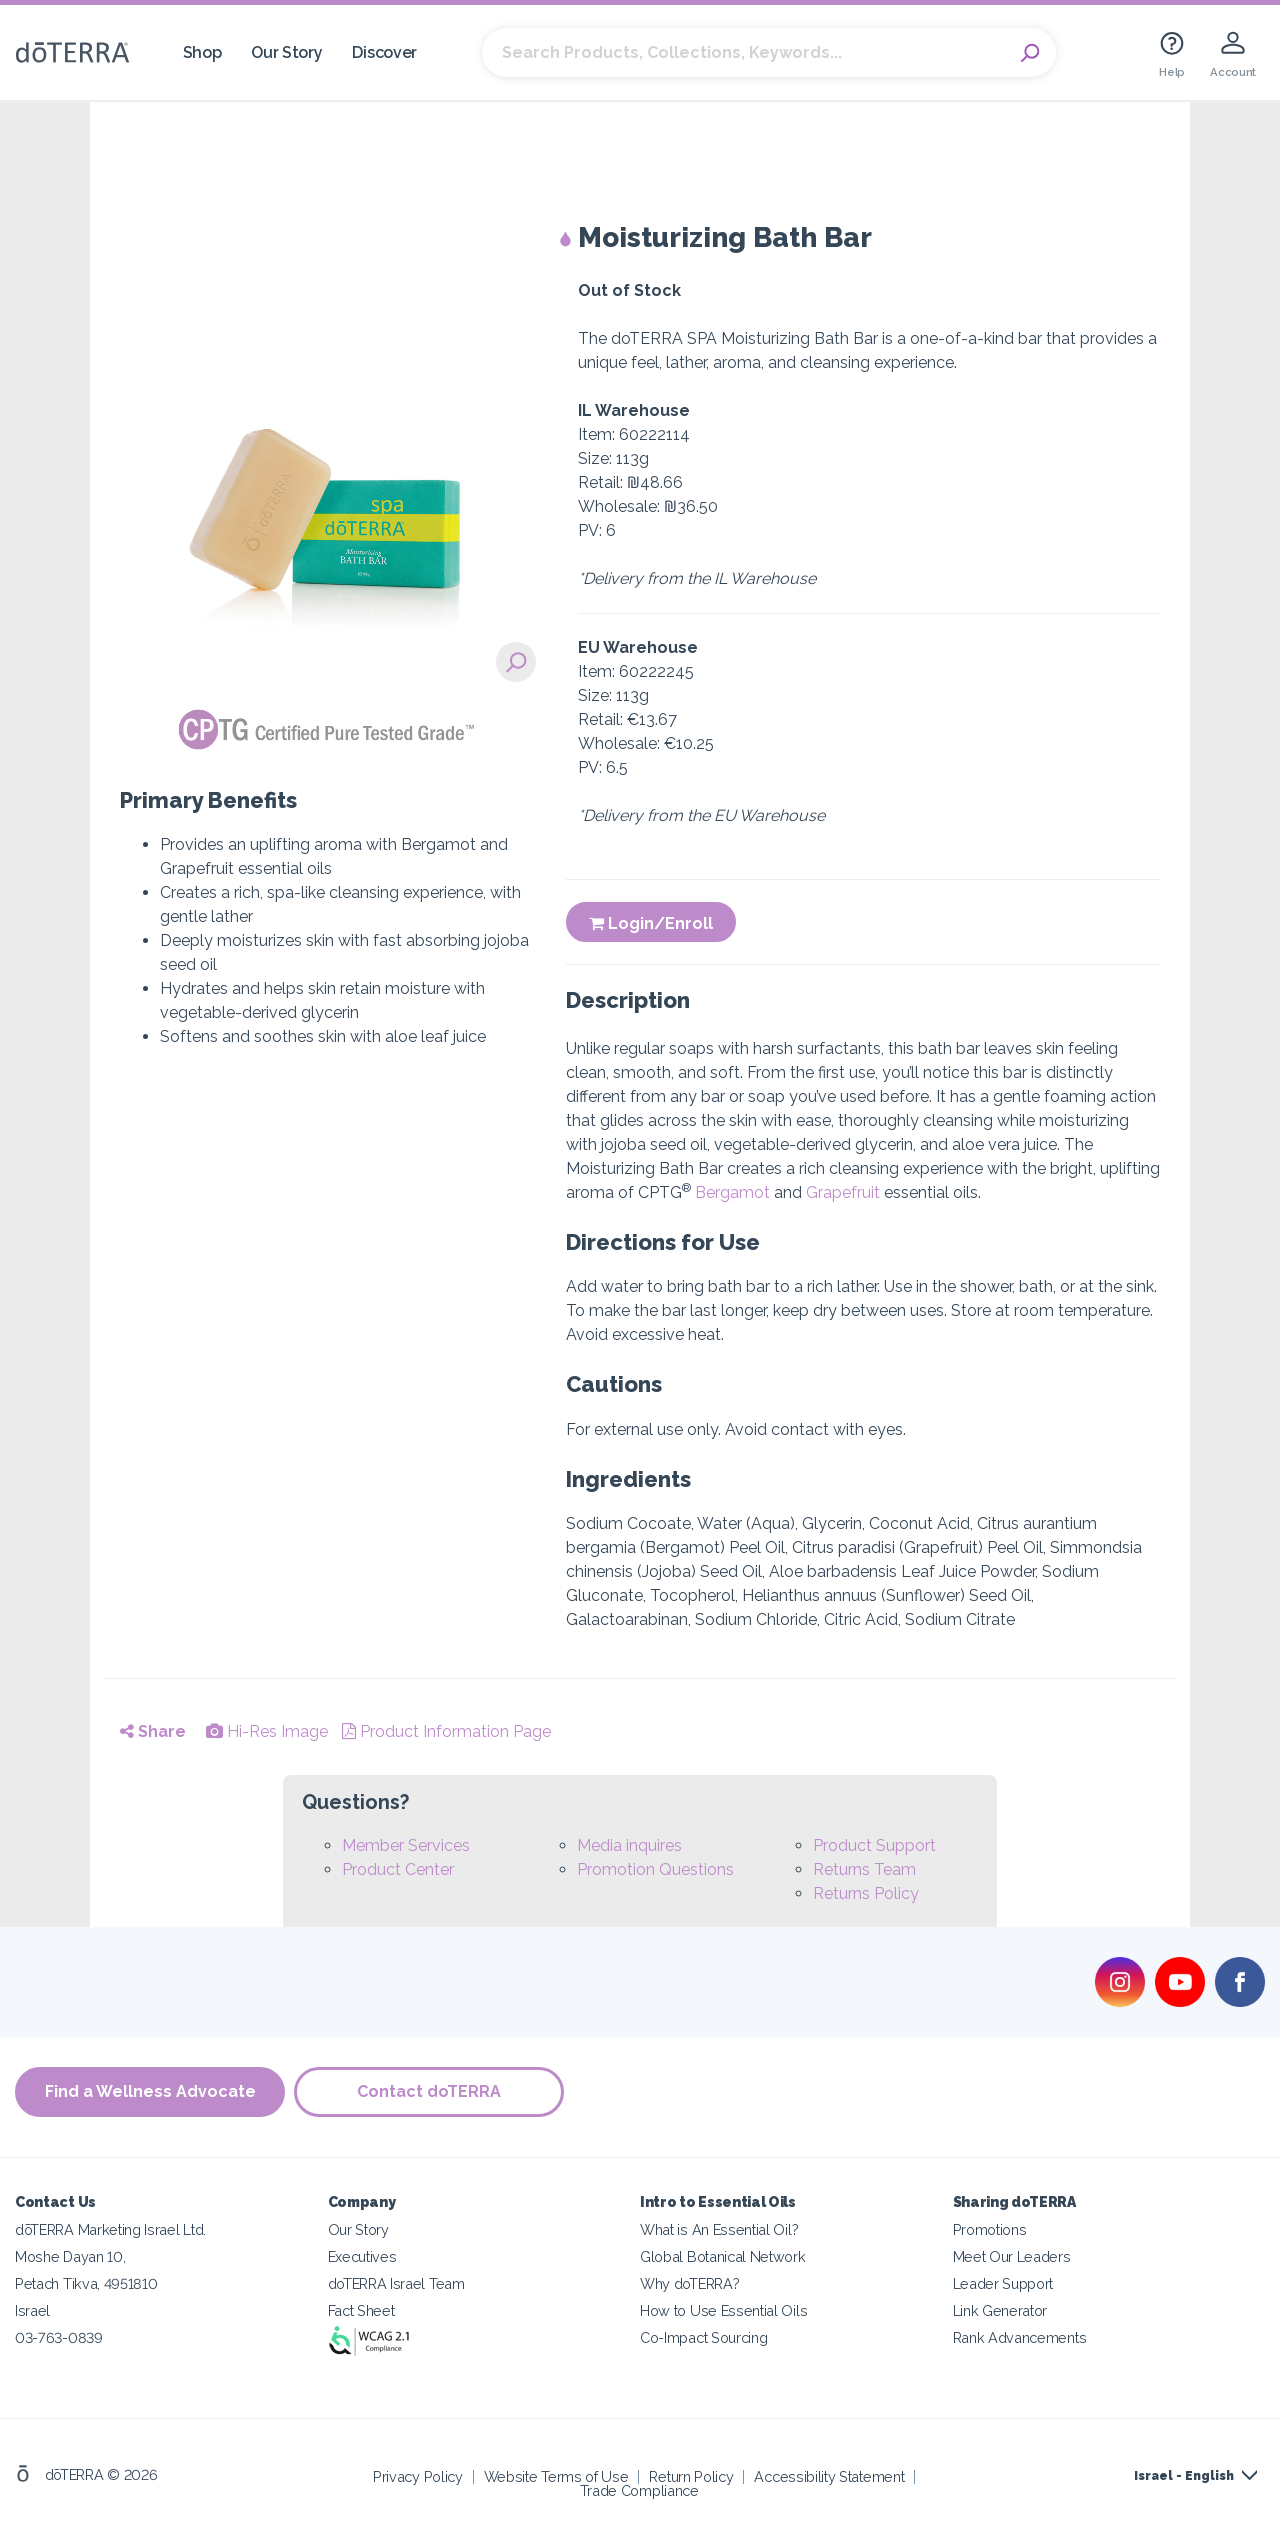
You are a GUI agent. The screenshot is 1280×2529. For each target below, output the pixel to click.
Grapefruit (843, 1192)
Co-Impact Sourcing (703, 2337)
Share (153, 1731)
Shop (202, 52)
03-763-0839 (59, 2337)
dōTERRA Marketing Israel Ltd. (110, 2229)
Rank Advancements (1020, 2337)
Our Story (286, 52)
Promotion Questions (655, 1869)
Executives (362, 2256)
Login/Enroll (651, 923)
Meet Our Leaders (1012, 2256)
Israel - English (1184, 2476)
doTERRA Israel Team (396, 2283)
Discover (384, 52)
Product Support (874, 1845)
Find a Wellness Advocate (150, 2091)
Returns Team (864, 1869)
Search (1031, 53)
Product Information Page (446, 1731)
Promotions (990, 2229)
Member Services (406, 1845)
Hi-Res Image (267, 1731)
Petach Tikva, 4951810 (86, 2283)
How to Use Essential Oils (723, 2310)
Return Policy (691, 2476)
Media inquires (629, 1845)
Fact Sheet (361, 2310)
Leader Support (1003, 2283)
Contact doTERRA (430, 2091)
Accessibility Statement (829, 2476)
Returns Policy (866, 1893)
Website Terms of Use (556, 2476)
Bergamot (732, 1192)
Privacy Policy (418, 2476)
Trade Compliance (639, 2490)
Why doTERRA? (689, 2283)
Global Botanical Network (723, 2256)
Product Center (398, 1869)
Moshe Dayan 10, (70, 2256)
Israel (32, 2310)
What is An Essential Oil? (719, 2229)
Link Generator (1000, 2310)
